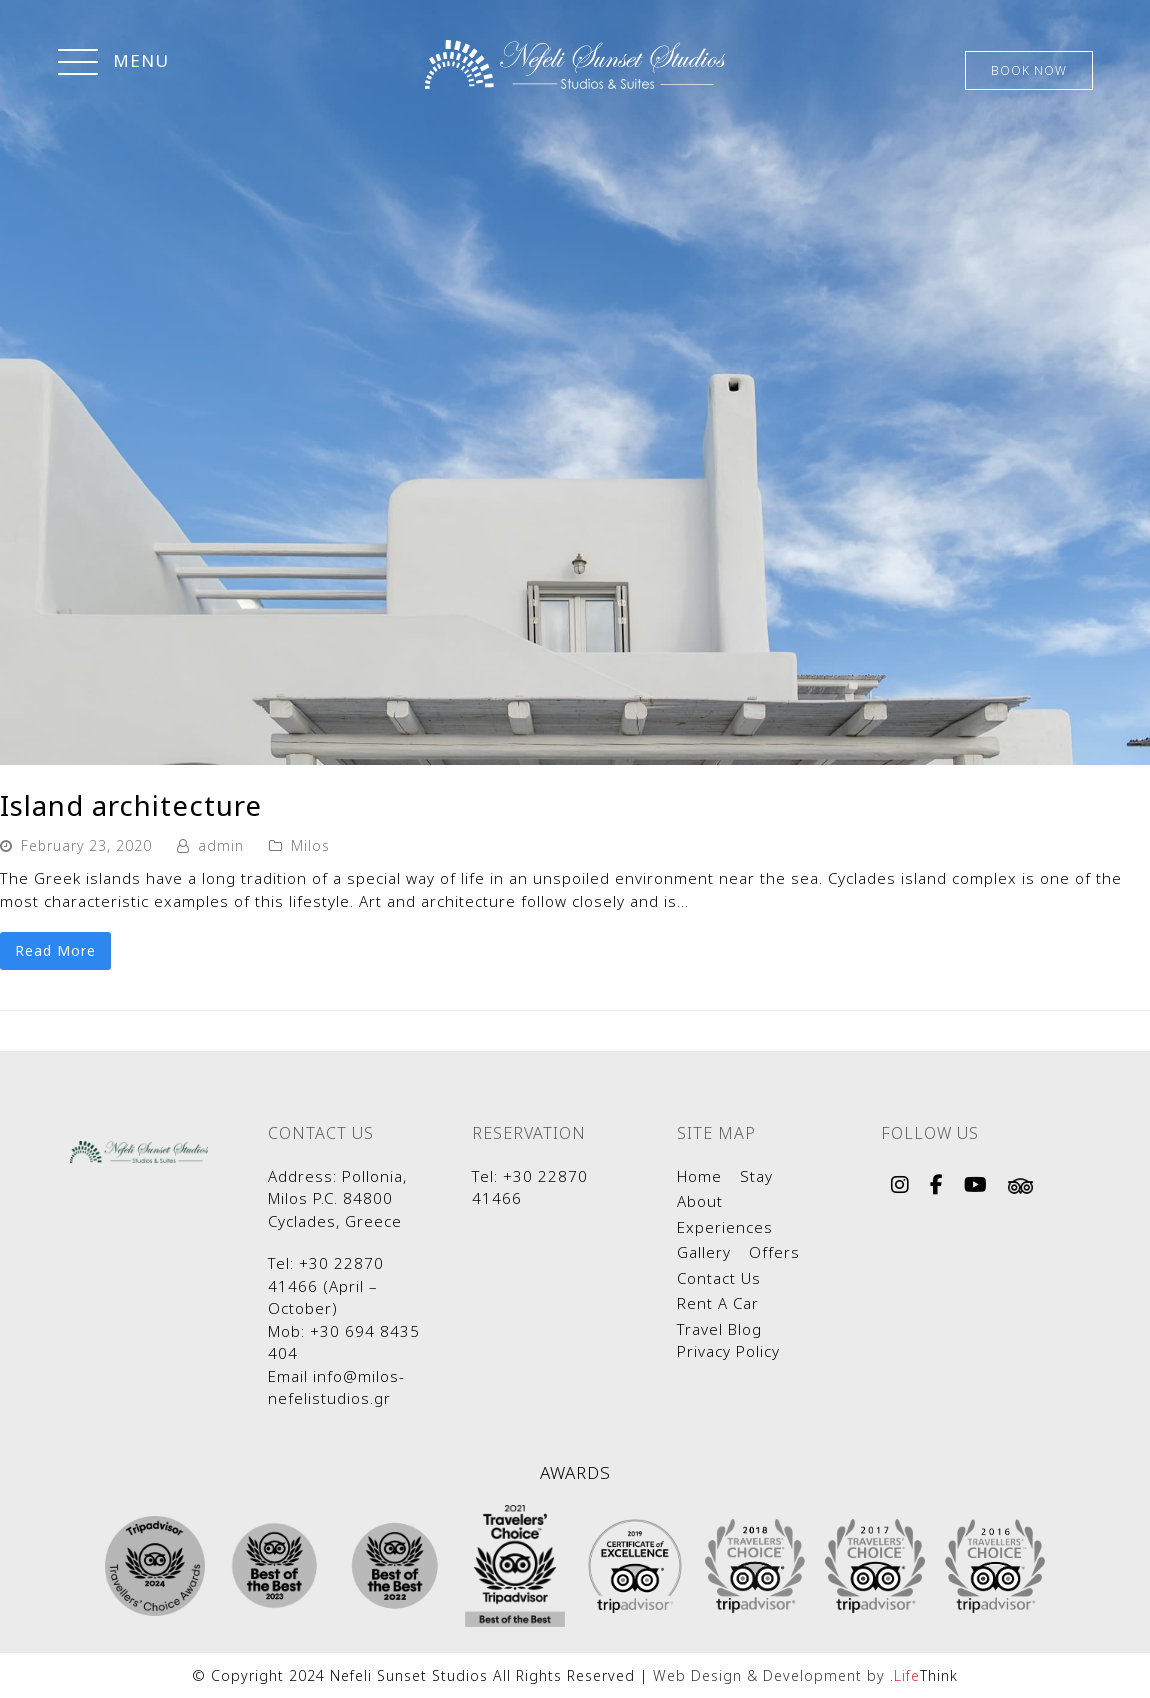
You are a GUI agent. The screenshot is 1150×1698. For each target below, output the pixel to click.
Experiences (725, 1227)
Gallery (704, 1252)
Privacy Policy (728, 1351)
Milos (310, 845)
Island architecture (131, 805)
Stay (756, 1176)
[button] (113, 64)
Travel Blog (719, 1329)
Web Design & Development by (805, 1675)
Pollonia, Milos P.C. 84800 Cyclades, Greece (337, 1198)
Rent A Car (718, 1303)
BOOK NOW (1029, 70)
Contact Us (719, 1278)
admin (221, 845)
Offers (774, 1252)
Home (699, 1176)
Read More (55, 950)
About (700, 1201)
